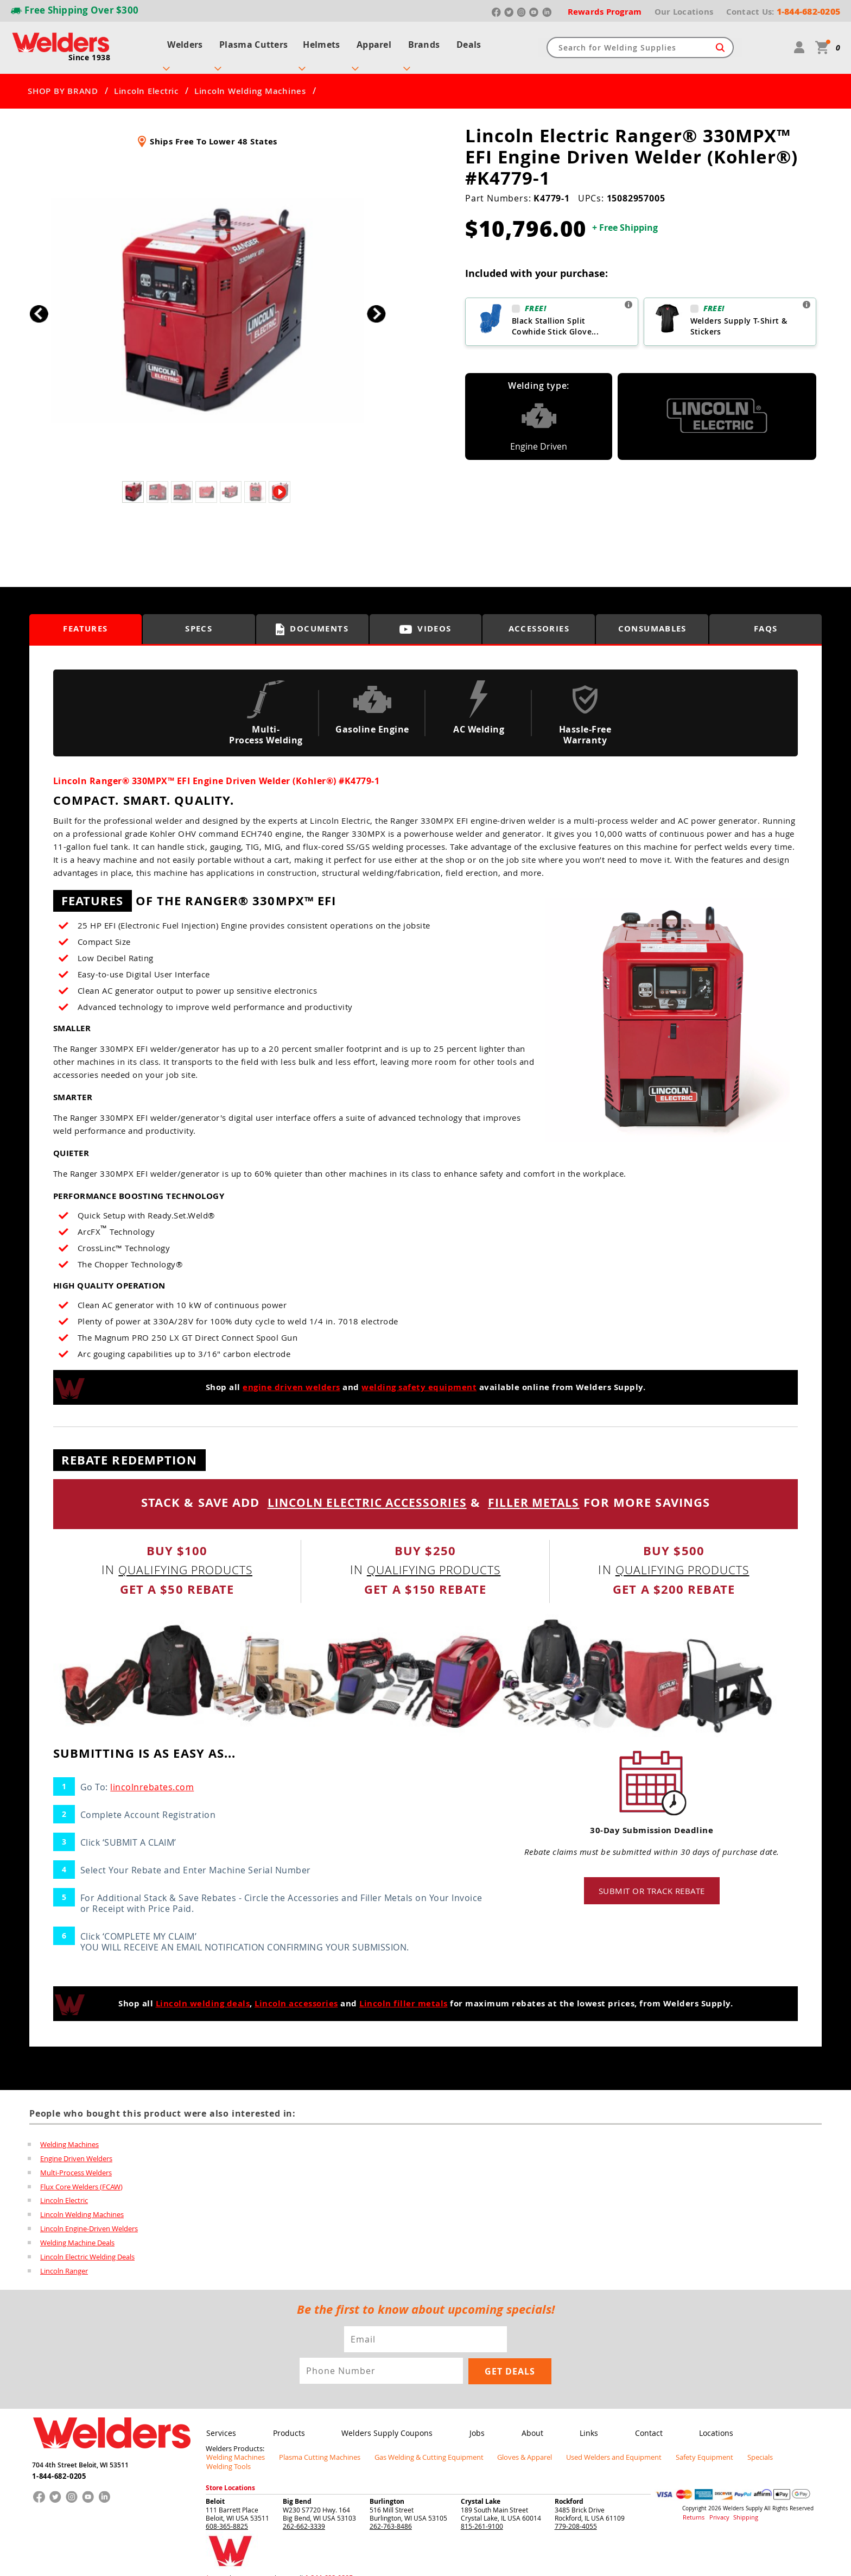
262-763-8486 (391, 2506)
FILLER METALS (538, 1492)
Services (221, 2422)
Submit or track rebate (652, 1880)
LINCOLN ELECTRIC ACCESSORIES (366, 1492)
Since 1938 (89, 52)
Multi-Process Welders (76, 2162)
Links (583, 2422)
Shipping (739, 2497)
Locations (708, 2422)
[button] (376, 303)
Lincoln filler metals (403, 1993)
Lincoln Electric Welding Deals (87, 2247)
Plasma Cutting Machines (312, 2446)
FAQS (766, 619)
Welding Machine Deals (77, 2233)
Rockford (569, 2481)
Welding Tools (771, 2446)
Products (287, 2422)
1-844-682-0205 (59, 2464)
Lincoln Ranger (64, 2261)
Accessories (539, 619)
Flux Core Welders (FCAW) (81, 2176)
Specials (724, 2446)
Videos (425, 619)
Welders (180, 42)
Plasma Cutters (250, 42)
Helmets (320, 42)
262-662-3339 (304, 2506)
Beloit (215, 2481)
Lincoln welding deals (203, 1993)
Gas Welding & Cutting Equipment (414, 2446)
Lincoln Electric (146, 81)
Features (85, 619)
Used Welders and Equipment (588, 2446)
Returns (692, 2497)
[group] (207, 301)
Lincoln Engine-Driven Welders (89, 2219)
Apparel (374, 42)
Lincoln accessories (296, 1993)
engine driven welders (291, 1377)
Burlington (387, 2481)
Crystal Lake (480, 2481)
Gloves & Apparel (504, 2446)
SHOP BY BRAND (63, 81)
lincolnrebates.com (152, 1777)
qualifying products (185, 1559)
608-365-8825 (227, 2506)
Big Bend (297, 2481)
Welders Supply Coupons (384, 2422)
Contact (641, 2422)
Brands (426, 42)
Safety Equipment (673, 2446)
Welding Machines (69, 2134)
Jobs (473, 2422)
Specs (199, 619)
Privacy (716, 2497)
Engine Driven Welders (76, 2148)
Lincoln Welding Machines (250, 81)
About (527, 2422)
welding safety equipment (419, 1377)
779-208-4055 (576, 2506)
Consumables (652, 619)
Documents (312, 619)
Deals (474, 42)
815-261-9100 (482, 2506)
